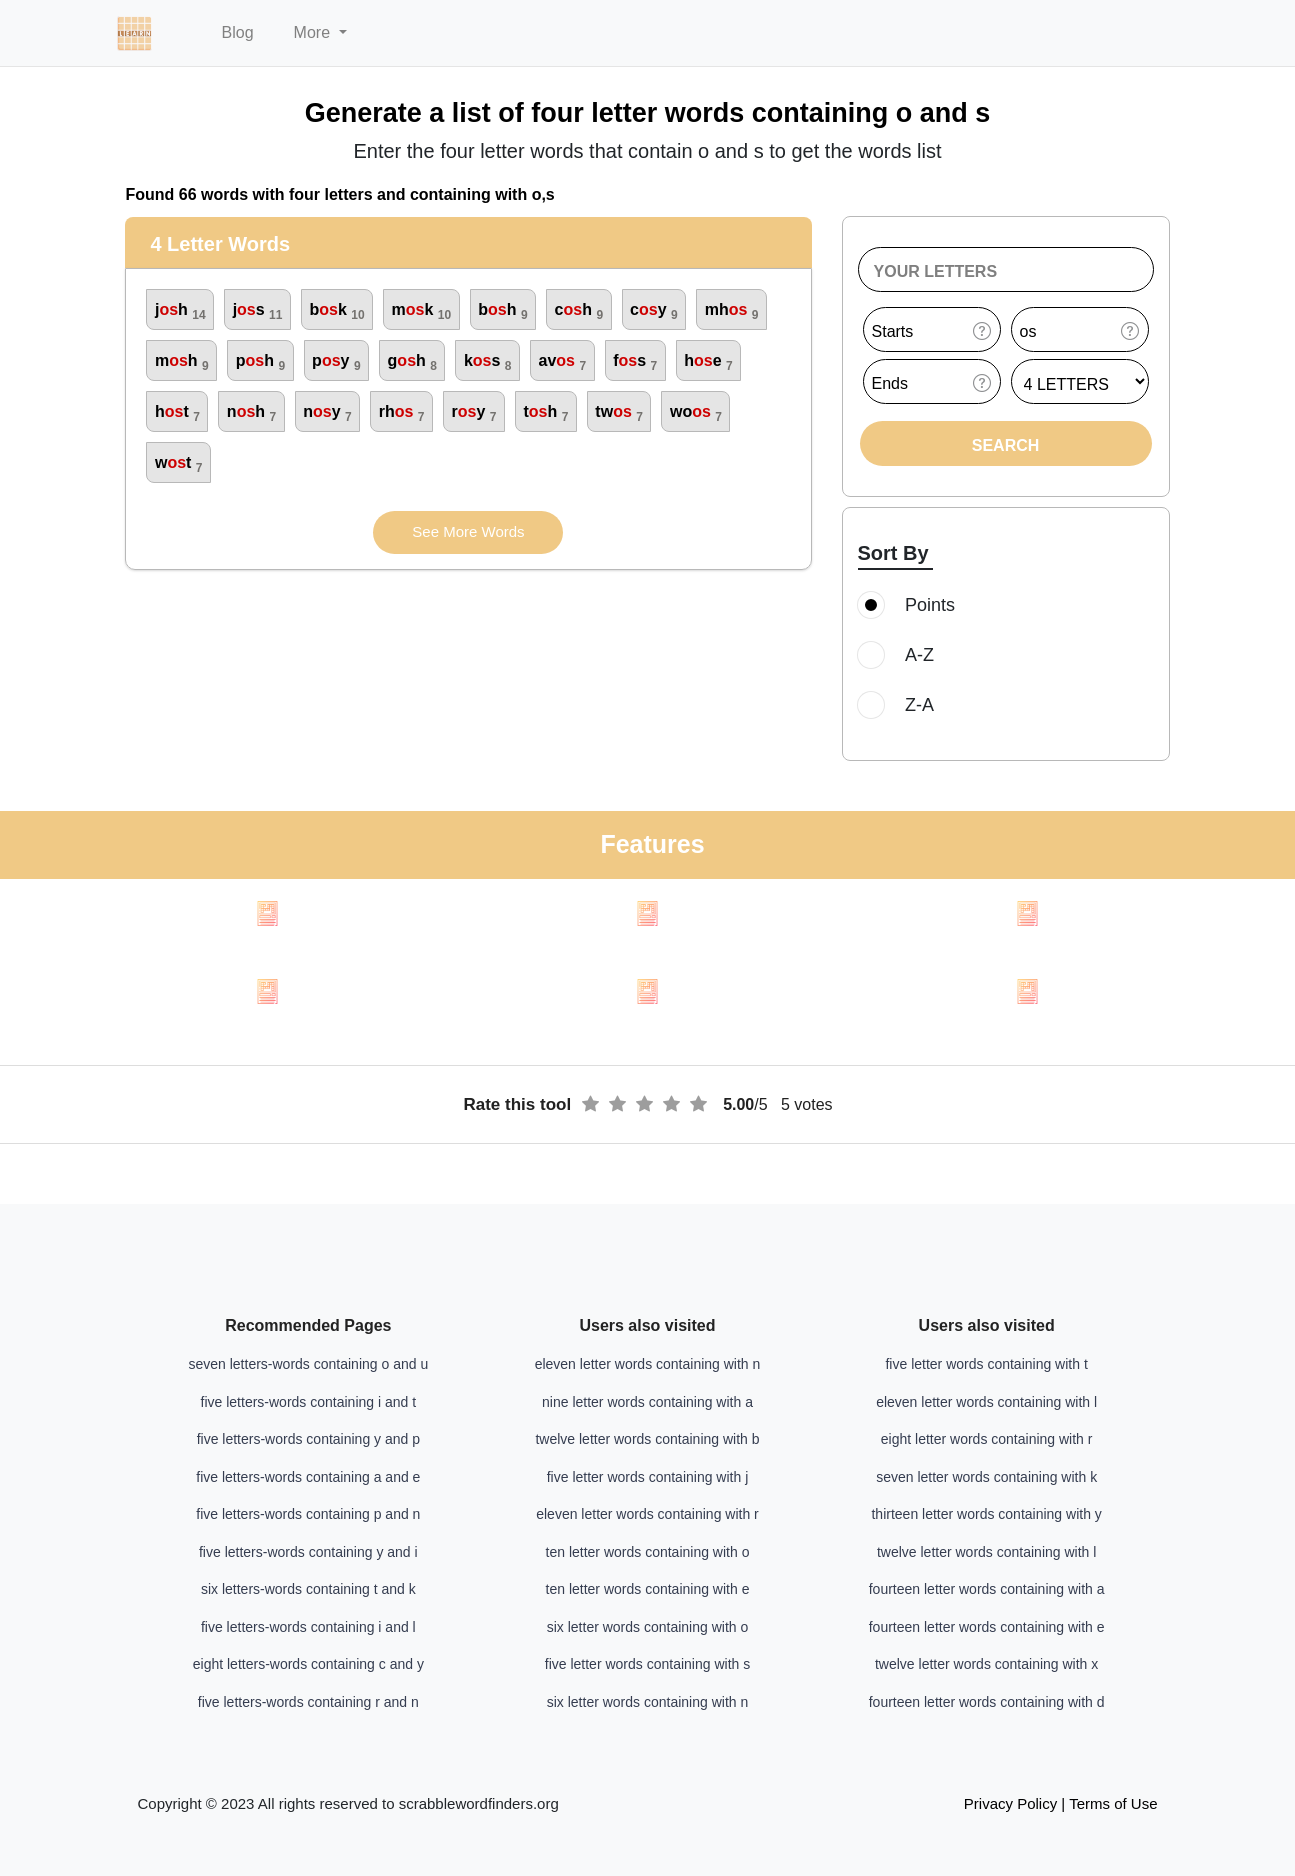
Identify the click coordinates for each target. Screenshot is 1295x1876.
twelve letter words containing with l (986, 1552)
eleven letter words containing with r (647, 1514)
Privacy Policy (1010, 1803)
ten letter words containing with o (648, 1552)
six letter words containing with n (648, 1702)
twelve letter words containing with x (986, 1664)
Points (912, 605)
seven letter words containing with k (986, 1477)
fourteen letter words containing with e (987, 1627)
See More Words (468, 531)
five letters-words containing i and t (309, 1402)
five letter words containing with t (986, 1364)
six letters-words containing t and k (308, 1589)
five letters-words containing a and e (308, 1477)
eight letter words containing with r (987, 1439)
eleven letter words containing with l (986, 1402)
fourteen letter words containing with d (987, 1702)
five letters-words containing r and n (308, 1702)
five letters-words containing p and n (308, 1514)
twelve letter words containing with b (647, 1439)
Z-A (902, 705)
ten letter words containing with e (648, 1589)
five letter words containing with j (648, 1477)
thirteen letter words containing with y (986, 1514)
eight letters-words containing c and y (308, 1664)
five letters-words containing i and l (308, 1627)
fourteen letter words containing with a (987, 1589)
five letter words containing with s (647, 1664)
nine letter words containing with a (647, 1402)
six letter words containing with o (648, 1627)
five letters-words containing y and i (308, 1552)
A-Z (902, 655)
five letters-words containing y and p (308, 1439)
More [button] (314, 32)
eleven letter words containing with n (648, 1364)
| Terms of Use (1109, 1803)
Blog (238, 32)
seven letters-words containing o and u (308, 1364)
